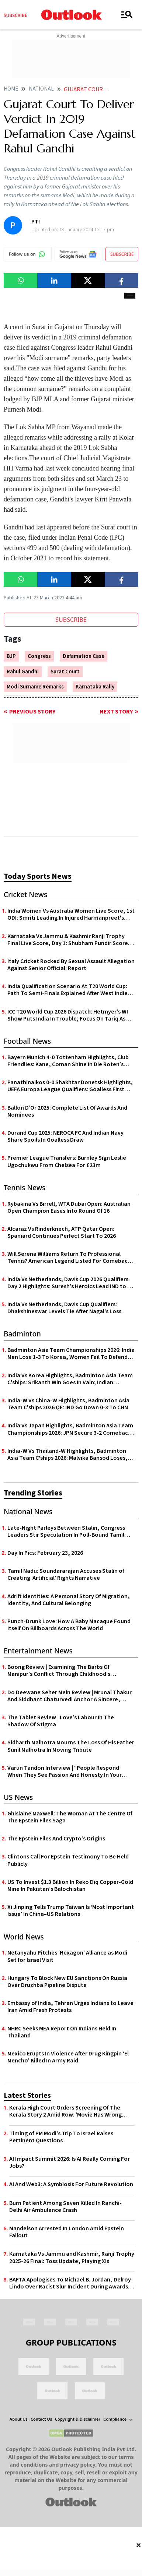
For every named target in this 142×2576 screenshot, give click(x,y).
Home (11, 89)
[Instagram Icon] (71, 2321)
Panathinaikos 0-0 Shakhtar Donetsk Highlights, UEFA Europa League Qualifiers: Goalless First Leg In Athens (70, 1086)
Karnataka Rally (95, 687)
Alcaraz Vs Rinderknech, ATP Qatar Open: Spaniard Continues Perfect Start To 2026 (61, 1233)
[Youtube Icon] (113, 2321)
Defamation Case (83, 656)
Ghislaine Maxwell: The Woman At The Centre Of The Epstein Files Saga (69, 1817)
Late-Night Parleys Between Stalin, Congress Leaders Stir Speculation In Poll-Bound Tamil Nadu (66, 1532)
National (41, 89)
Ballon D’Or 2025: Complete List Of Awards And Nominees (67, 1111)
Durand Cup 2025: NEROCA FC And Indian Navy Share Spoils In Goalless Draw (65, 1136)
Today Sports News (38, 876)
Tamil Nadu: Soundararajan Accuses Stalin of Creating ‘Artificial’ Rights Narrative (65, 1575)
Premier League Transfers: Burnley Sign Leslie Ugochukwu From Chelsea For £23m (66, 1162)
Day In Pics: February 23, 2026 (45, 1553)
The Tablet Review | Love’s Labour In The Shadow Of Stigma (60, 1721)
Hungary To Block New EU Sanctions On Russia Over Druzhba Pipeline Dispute (67, 1982)
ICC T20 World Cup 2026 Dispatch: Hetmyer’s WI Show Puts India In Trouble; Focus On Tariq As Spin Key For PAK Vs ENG (67, 1015)
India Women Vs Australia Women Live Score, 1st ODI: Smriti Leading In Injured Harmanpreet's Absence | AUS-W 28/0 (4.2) (71, 914)
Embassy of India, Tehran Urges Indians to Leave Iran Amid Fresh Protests (70, 2007)
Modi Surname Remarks (35, 687)
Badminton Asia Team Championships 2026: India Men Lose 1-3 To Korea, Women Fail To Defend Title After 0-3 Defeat (71, 1354)
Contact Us (41, 2419)
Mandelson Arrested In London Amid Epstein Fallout (66, 2232)
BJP (11, 656)
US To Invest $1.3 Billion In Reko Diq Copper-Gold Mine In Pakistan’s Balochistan (70, 1886)
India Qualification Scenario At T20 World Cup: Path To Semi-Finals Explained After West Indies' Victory (69, 990)
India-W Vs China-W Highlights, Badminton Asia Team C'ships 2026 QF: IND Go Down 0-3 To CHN (68, 1404)
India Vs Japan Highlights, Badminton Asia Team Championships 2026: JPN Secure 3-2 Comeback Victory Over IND (70, 1429)
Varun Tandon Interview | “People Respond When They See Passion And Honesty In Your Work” (64, 1772)
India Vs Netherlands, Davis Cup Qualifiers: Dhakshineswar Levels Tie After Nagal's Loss (64, 1308)
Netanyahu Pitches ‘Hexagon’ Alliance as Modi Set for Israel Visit (67, 1956)
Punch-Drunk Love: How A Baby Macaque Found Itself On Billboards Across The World (69, 1625)
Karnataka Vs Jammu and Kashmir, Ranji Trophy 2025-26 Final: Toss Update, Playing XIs (71, 2258)
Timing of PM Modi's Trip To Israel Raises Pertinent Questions (61, 2137)
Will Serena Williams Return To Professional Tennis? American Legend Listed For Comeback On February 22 (69, 1258)
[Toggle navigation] (126, 14)
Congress (39, 656)
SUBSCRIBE (122, 254)
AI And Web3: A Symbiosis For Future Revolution (71, 2184)
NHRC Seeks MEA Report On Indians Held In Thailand (61, 2032)
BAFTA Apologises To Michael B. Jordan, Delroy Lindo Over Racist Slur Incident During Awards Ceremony (70, 2283)
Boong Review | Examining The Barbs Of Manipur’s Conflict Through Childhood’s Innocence (58, 1671)
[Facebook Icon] (29, 2321)
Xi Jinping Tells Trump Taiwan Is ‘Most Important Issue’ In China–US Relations (70, 1911)
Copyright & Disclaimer (77, 2419)
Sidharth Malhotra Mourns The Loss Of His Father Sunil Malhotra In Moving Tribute (70, 1746)
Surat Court (65, 672)
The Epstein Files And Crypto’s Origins (56, 1838)
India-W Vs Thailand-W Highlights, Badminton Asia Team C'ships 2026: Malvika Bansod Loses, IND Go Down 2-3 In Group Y (67, 1455)
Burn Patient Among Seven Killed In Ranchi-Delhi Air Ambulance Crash (65, 2207)
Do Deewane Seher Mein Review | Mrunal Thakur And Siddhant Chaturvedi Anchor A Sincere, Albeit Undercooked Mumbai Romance (69, 1696)
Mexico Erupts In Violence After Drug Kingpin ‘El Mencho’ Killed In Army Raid (68, 2057)
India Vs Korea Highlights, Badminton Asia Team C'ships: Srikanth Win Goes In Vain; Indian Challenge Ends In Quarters (70, 1379)
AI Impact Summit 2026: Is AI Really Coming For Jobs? (69, 2163)
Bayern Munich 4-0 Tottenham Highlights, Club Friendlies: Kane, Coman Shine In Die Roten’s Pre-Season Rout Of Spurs (68, 1061)
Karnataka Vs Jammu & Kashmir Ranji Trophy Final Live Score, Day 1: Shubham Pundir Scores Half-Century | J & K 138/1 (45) (69, 940)
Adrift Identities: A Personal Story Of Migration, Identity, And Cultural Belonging (68, 1600)
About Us (19, 2419)
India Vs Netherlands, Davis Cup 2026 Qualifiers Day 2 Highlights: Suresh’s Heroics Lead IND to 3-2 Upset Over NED (69, 1283)
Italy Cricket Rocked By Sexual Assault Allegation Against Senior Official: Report (71, 965)
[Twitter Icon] (50, 2321)
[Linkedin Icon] (92, 2321)
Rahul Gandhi (23, 672)
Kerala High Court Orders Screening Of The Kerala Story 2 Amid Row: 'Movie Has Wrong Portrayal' (65, 2111)
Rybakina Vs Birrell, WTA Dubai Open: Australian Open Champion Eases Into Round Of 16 (69, 1208)
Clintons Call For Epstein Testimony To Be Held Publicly (68, 1860)
